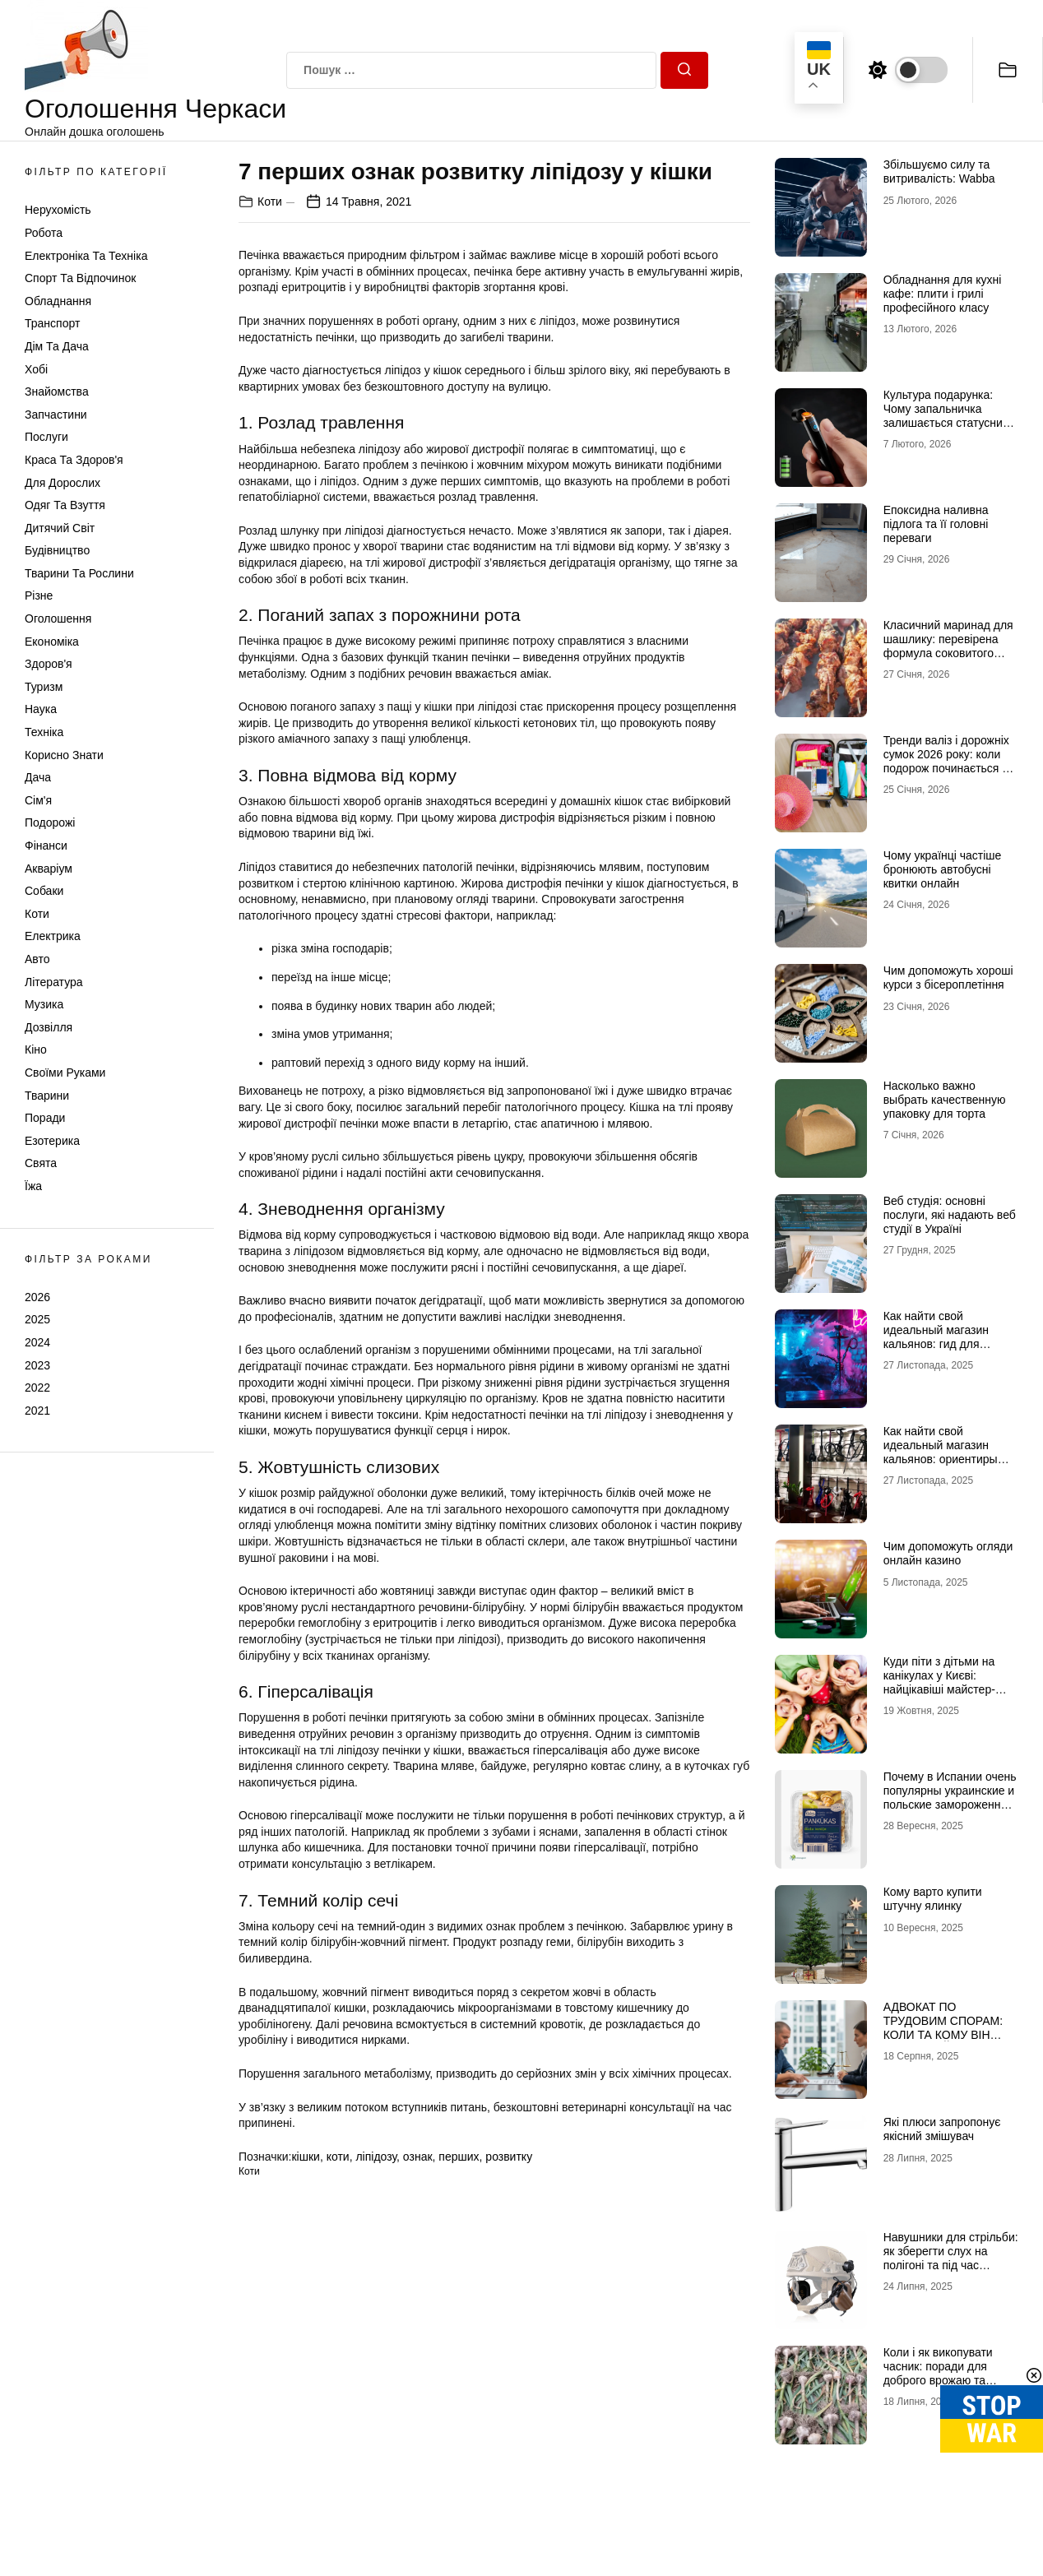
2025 (37, 1319)
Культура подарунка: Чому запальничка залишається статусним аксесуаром (947, 415)
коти (338, 2156)
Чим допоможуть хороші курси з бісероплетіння (948, 977)
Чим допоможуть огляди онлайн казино (948, 1553)
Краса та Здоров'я (74, 459)
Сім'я (38, 800)
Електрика (53, 936)
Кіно (36, 1049)
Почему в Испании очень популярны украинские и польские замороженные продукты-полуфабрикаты (950, 1804)
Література (54, 982)
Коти (37, 913)
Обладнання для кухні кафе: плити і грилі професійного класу (942, 293)
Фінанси (46, 845)
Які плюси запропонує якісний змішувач (942, 2129)
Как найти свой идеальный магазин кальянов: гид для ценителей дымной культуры (936, 1343)
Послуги (46, 436)
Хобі (36, 369)
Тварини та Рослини (79, 573)
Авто (37, 959)
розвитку (508, 2156)
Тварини (47, 1095)
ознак (418, 2156)
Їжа (33, 1186)
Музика (44, 1004)
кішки (305, 2156)
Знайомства (57, 391)
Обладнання (58, 301)
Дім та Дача (57, 346)
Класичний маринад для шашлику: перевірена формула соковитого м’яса (948, 646)
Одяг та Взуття (65, 505)
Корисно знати (64, 755)
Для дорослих (62, 482)
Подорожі (50, 822)
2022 (37, 1387)
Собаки (44, 890)
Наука (41, 709)
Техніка (44, 732)
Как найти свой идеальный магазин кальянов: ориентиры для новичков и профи (943, 1452)
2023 (37, 1365)
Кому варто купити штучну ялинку (932, 1898)
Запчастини (56, 414)
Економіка (52, 641)
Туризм (44, 686)
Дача (38, 777)
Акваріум (48, 868)
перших (458, 2156)
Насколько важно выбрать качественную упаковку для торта (944, 1099)
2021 (37, 1410)
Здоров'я (48, 663)
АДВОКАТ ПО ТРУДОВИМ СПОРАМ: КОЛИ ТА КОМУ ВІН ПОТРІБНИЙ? (943, 2027)
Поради (45, 1117)
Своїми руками (65, 1072)
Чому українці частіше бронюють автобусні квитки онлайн (942, 869)
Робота (44, 232)
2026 (37, 1297)
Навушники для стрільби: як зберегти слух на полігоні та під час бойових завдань (950, 2258)
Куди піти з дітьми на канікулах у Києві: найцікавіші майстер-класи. (939, 1682)
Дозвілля (48, 1027)
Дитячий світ (60, 528)
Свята (41, 1163)
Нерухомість (58, 209)
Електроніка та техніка (86, 255)
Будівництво (57, 550)
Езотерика (52, 1140)
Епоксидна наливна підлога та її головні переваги (936, 523)
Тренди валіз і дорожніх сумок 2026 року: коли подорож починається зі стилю (946, 761)
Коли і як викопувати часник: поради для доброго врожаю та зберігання (938, 2373)
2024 (37, 1342)
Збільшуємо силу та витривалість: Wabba (939, 171)
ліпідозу (375, 2156)
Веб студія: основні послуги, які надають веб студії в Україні (949, 1214)
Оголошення (58, 618)
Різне (39, 595)
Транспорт (52, 323)
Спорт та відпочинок (80, 278)
